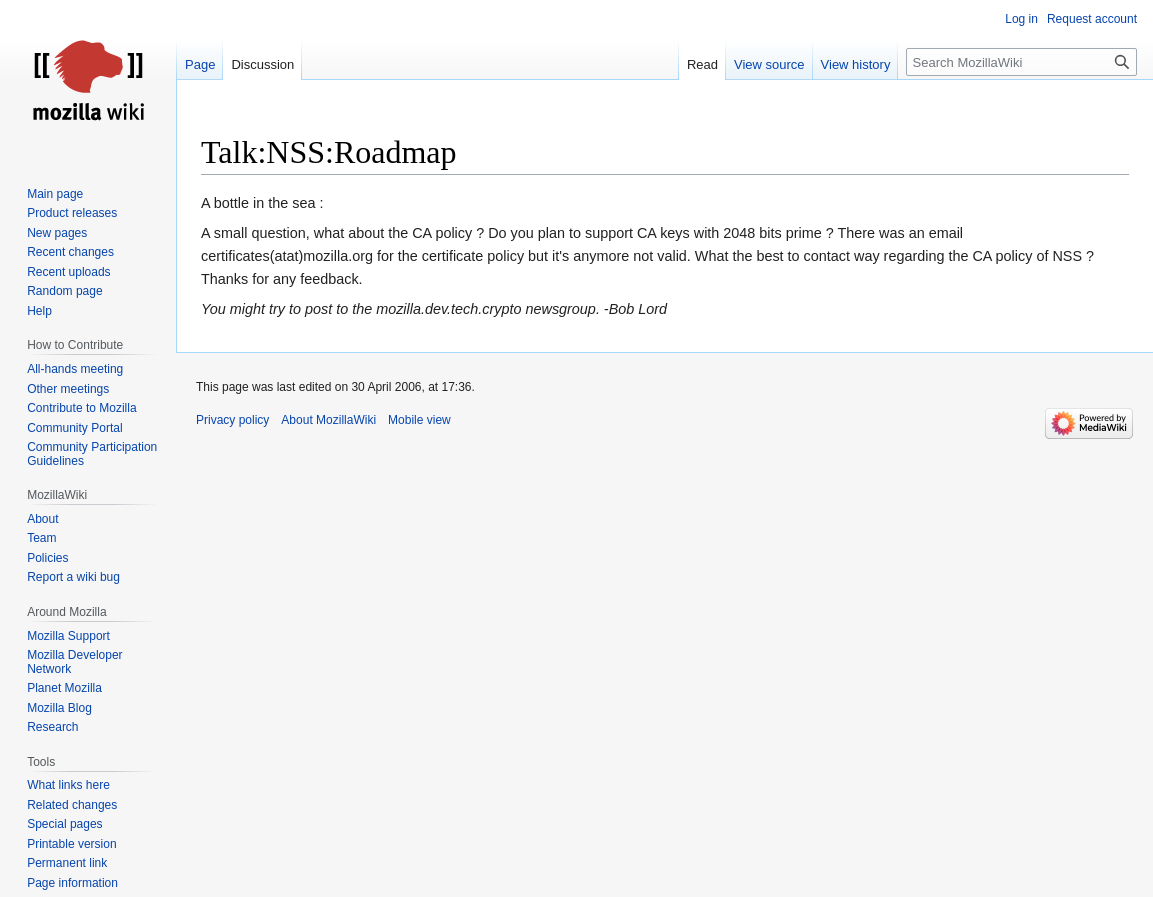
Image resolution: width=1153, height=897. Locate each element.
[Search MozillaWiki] (1021, 62)
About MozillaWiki (328, 420)
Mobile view (419, 420)
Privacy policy (232, 420)
